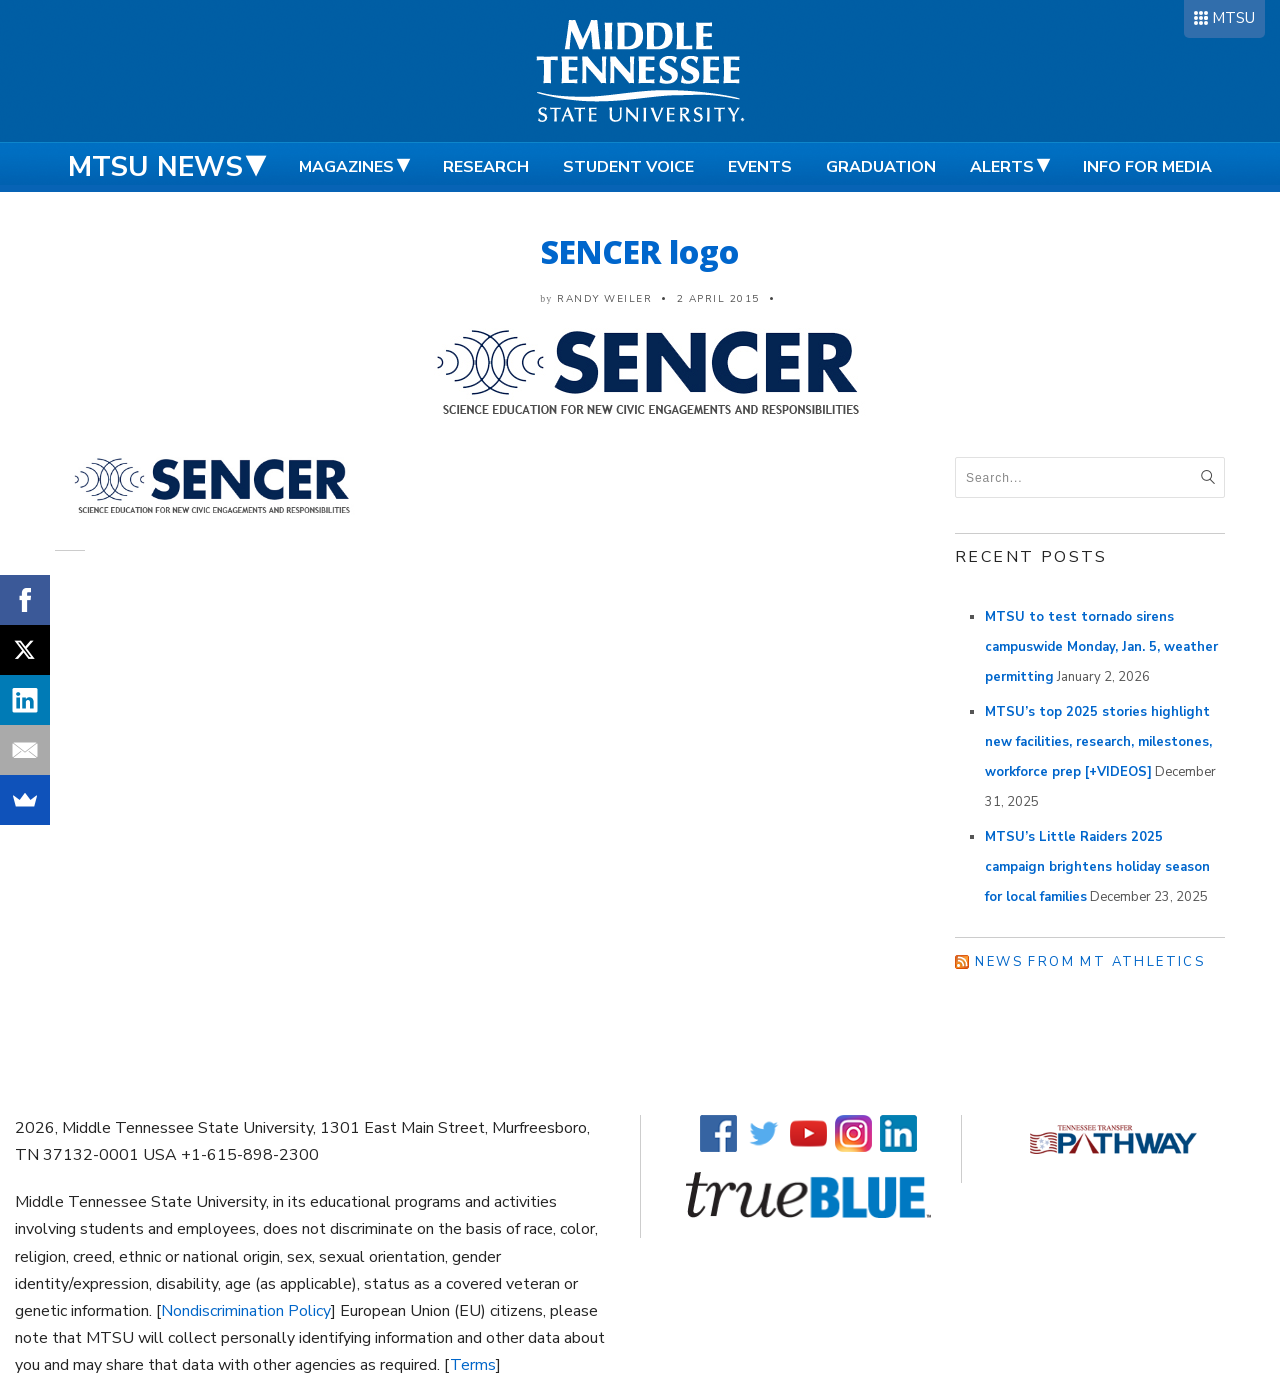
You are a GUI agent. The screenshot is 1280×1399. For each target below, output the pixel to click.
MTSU (1233, 18)
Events (760, 167)
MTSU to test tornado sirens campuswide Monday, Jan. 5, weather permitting (1101, 647)
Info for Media (1147, 167)
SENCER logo (640, 251)
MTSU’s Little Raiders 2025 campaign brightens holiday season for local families (1097, 867)
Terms (473, 1365)
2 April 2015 (718, 299)
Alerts (1002, 167)
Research (486, 167)
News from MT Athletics (1090, 962)
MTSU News (155, 167)
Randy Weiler (604, 299)
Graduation (881, 167)
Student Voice (628, 167)
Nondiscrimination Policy (246, 1311)
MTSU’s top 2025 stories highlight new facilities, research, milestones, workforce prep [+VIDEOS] (1098, 742)
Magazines (346, 167)
